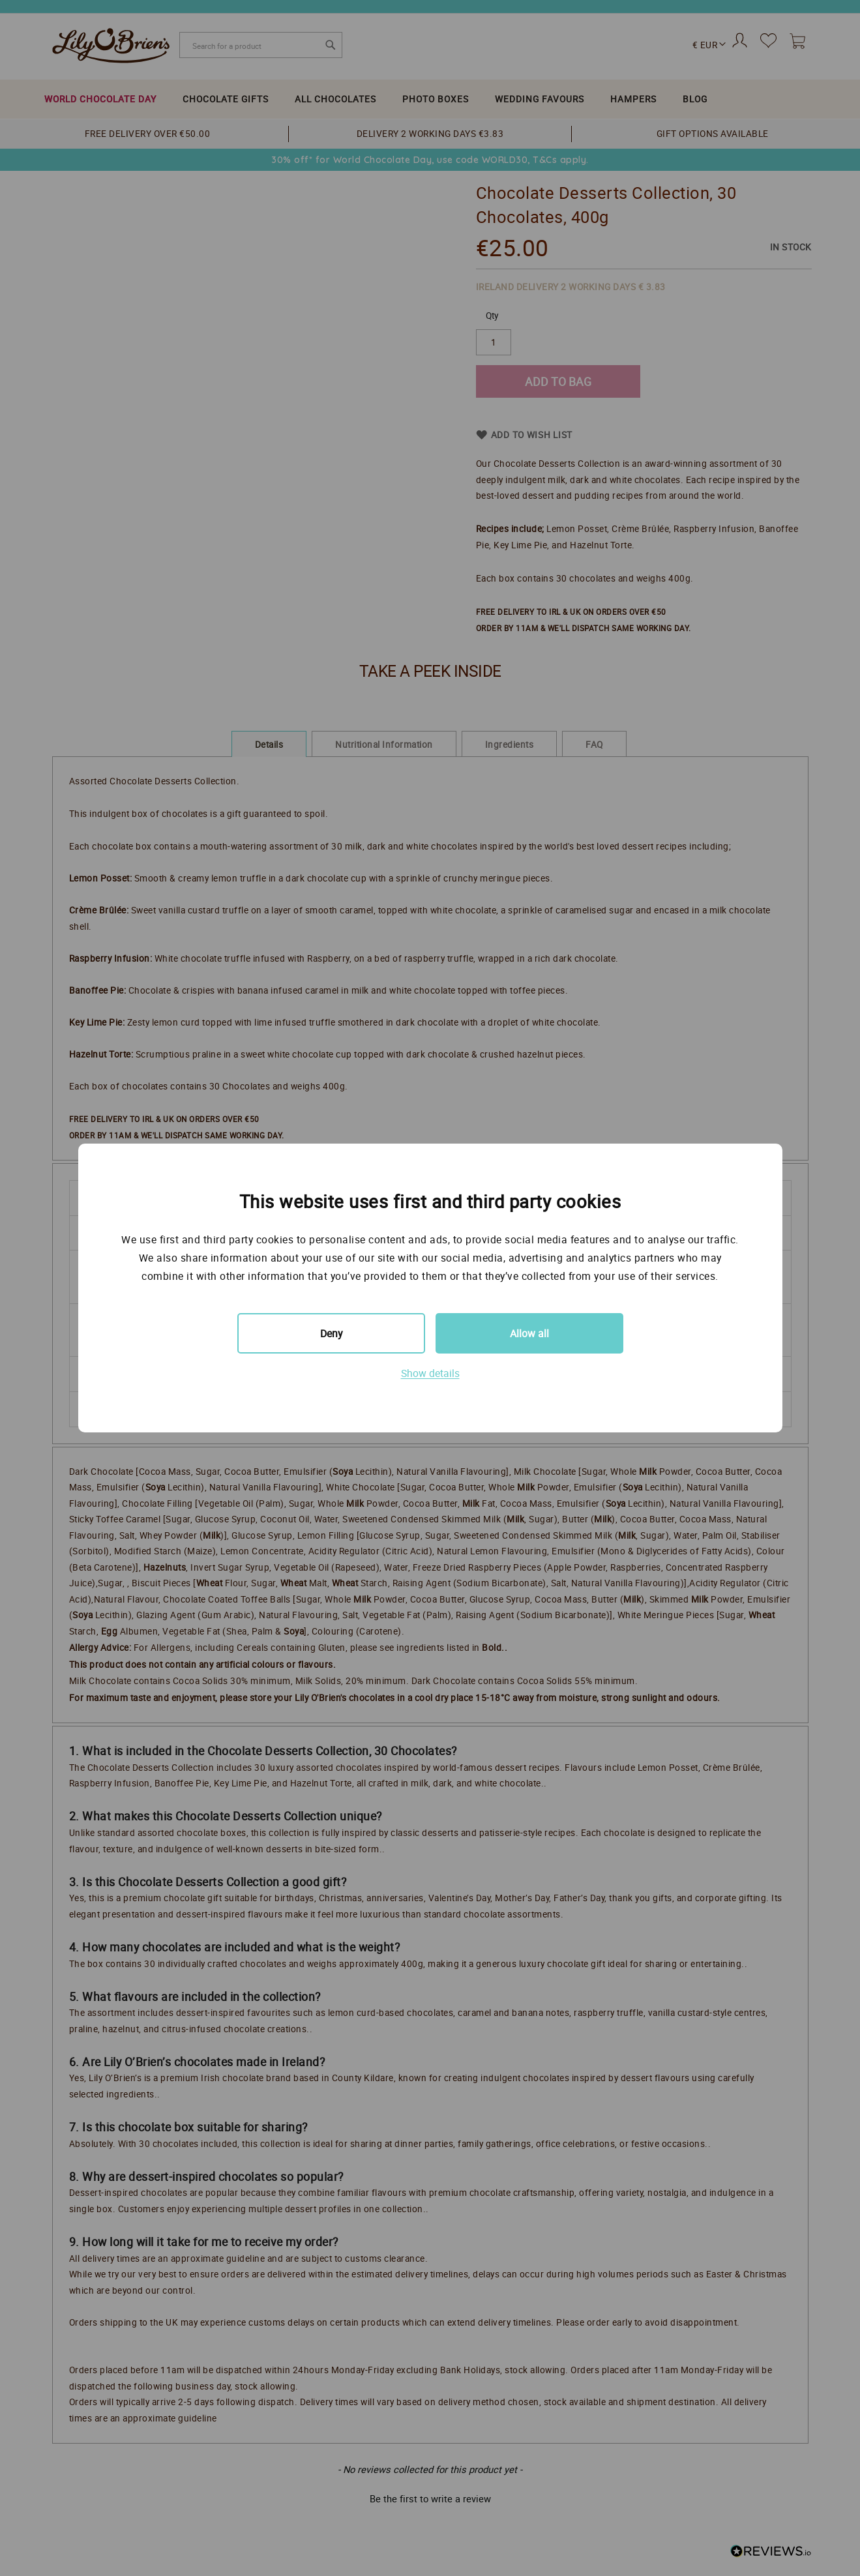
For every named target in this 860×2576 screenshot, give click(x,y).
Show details (430, 1373)
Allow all (529, 1333)
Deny (331, 1333)
